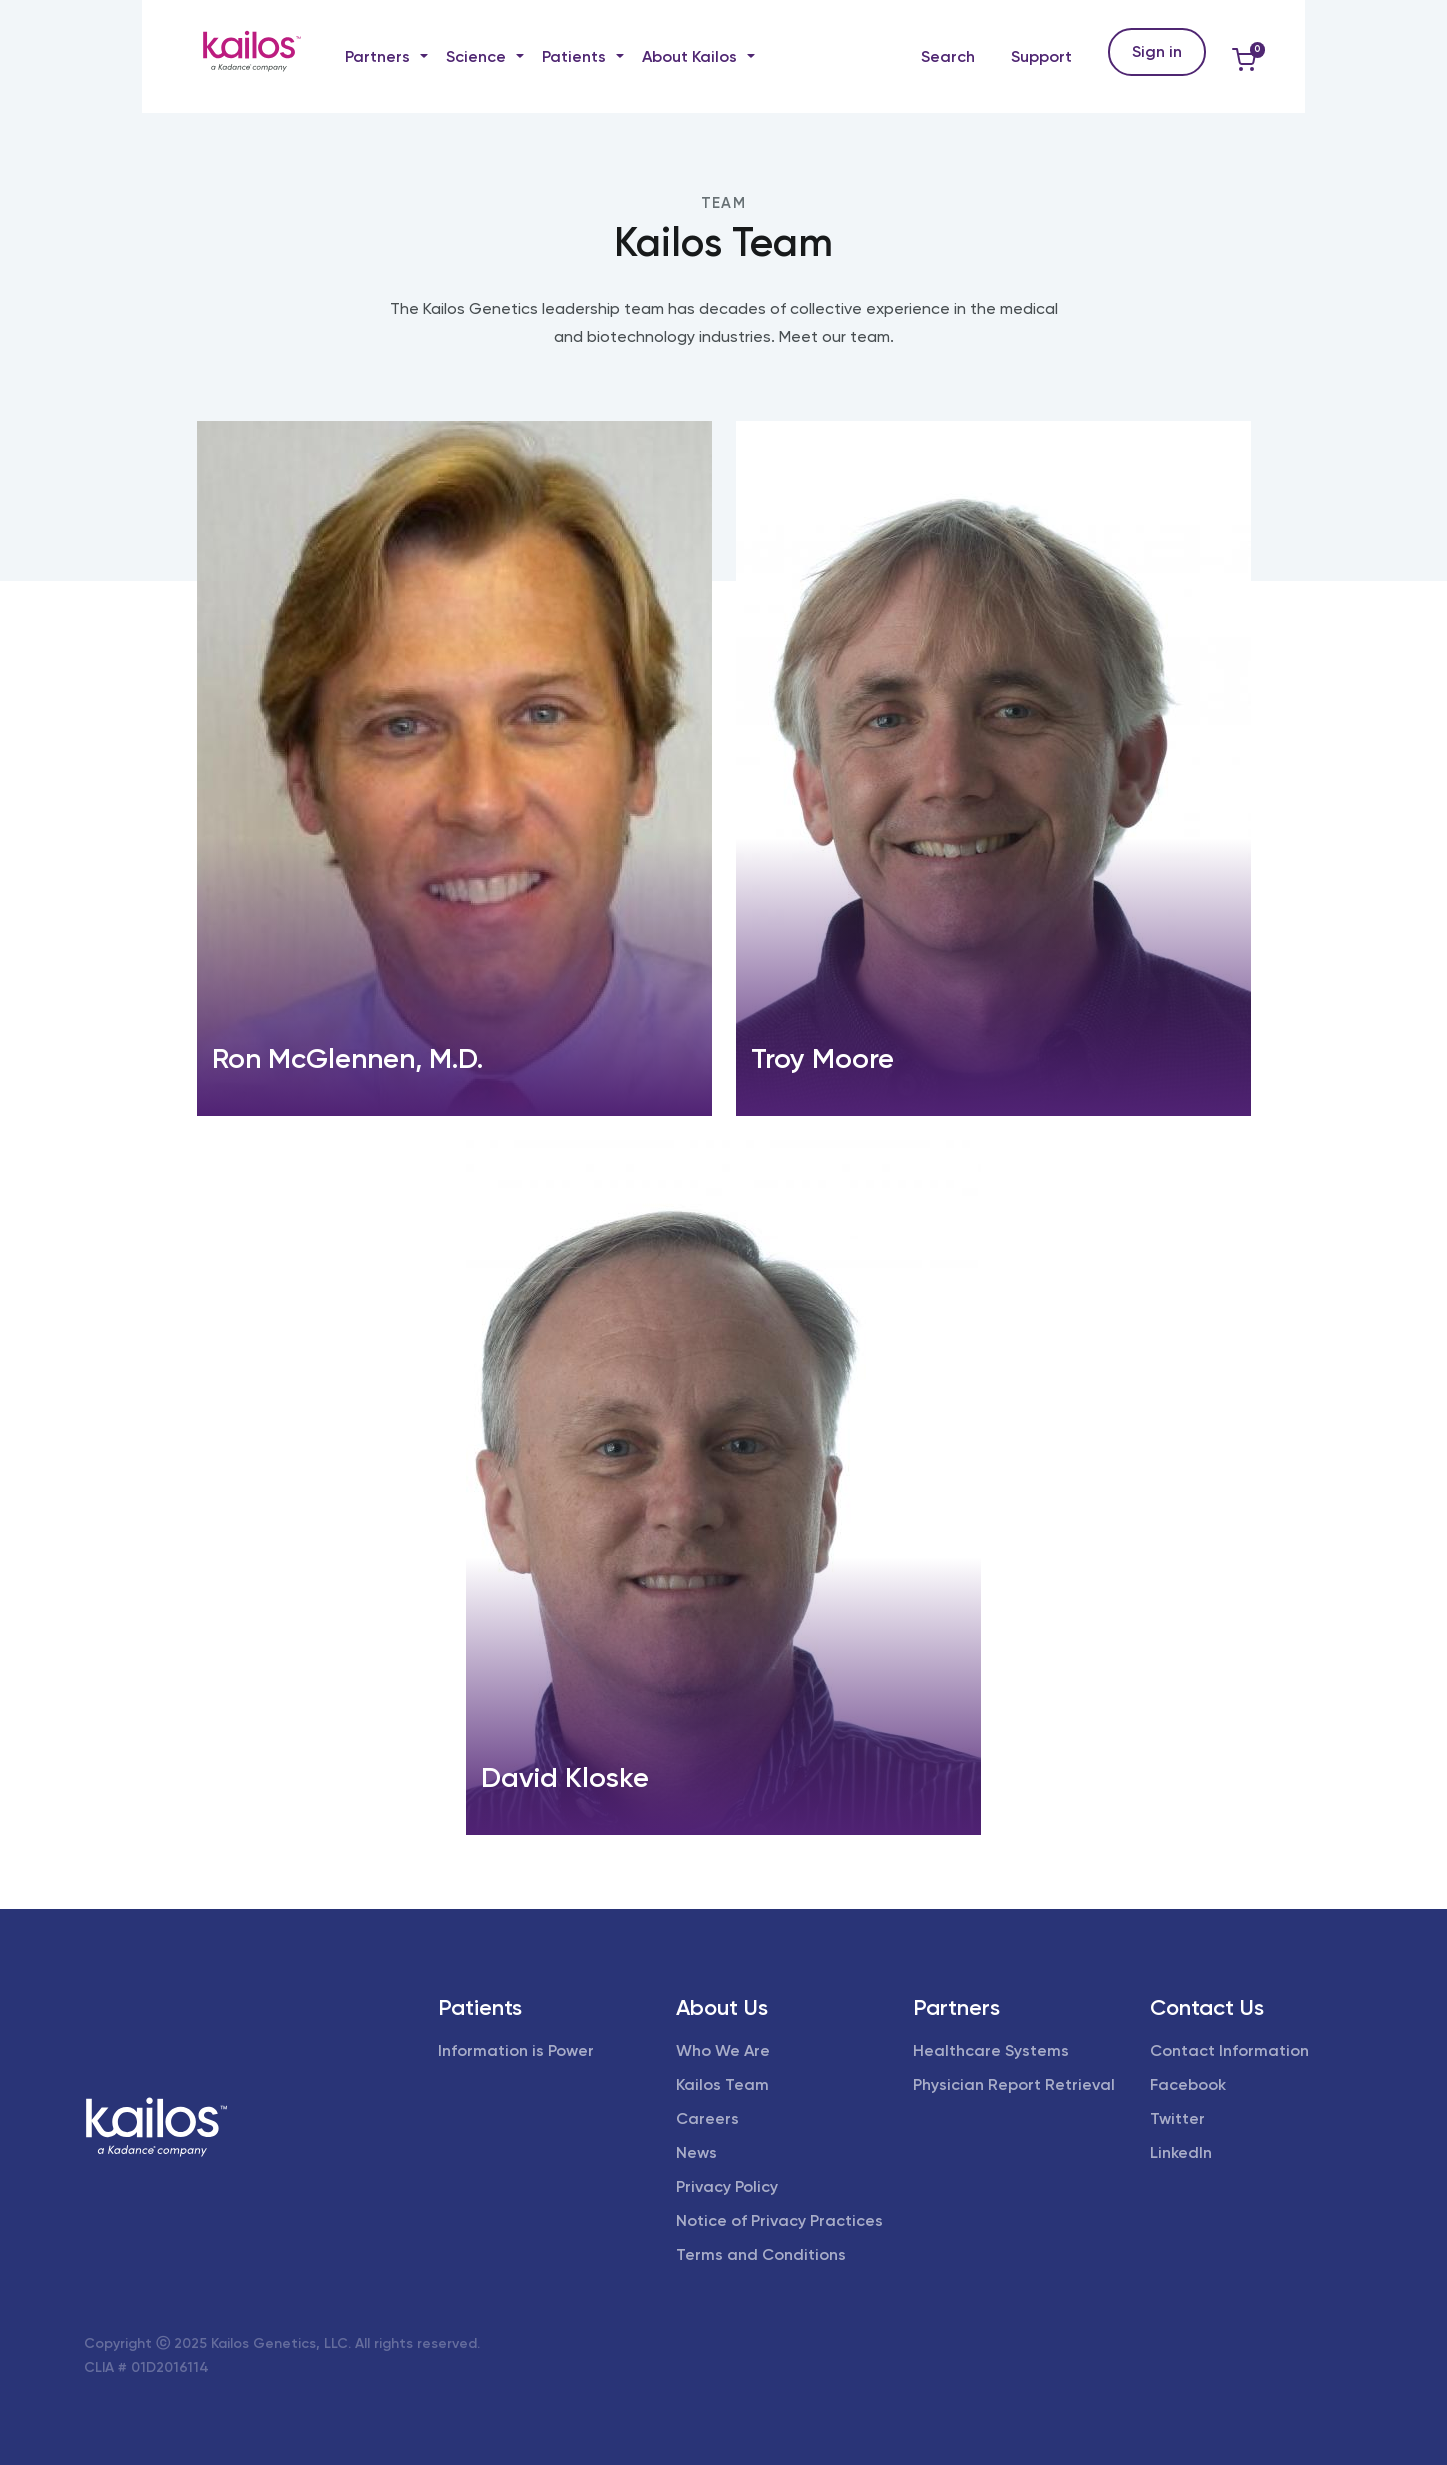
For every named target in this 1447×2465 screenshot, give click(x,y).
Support (1041, 56)
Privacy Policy (727, 2186)
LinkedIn (1181, 2152)
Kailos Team (722, 2084)
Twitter (1177, 2118)
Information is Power (516, 2050)
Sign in (1157, 51)
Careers (707, 2118)
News (696, 2152)
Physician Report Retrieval (1014, 2084)
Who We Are (723, 2050)
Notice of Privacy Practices (779, 2220)
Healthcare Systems (991, 2050)
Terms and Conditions (761, 2254)
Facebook (1188, 2084)
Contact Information (1229, 2050)
